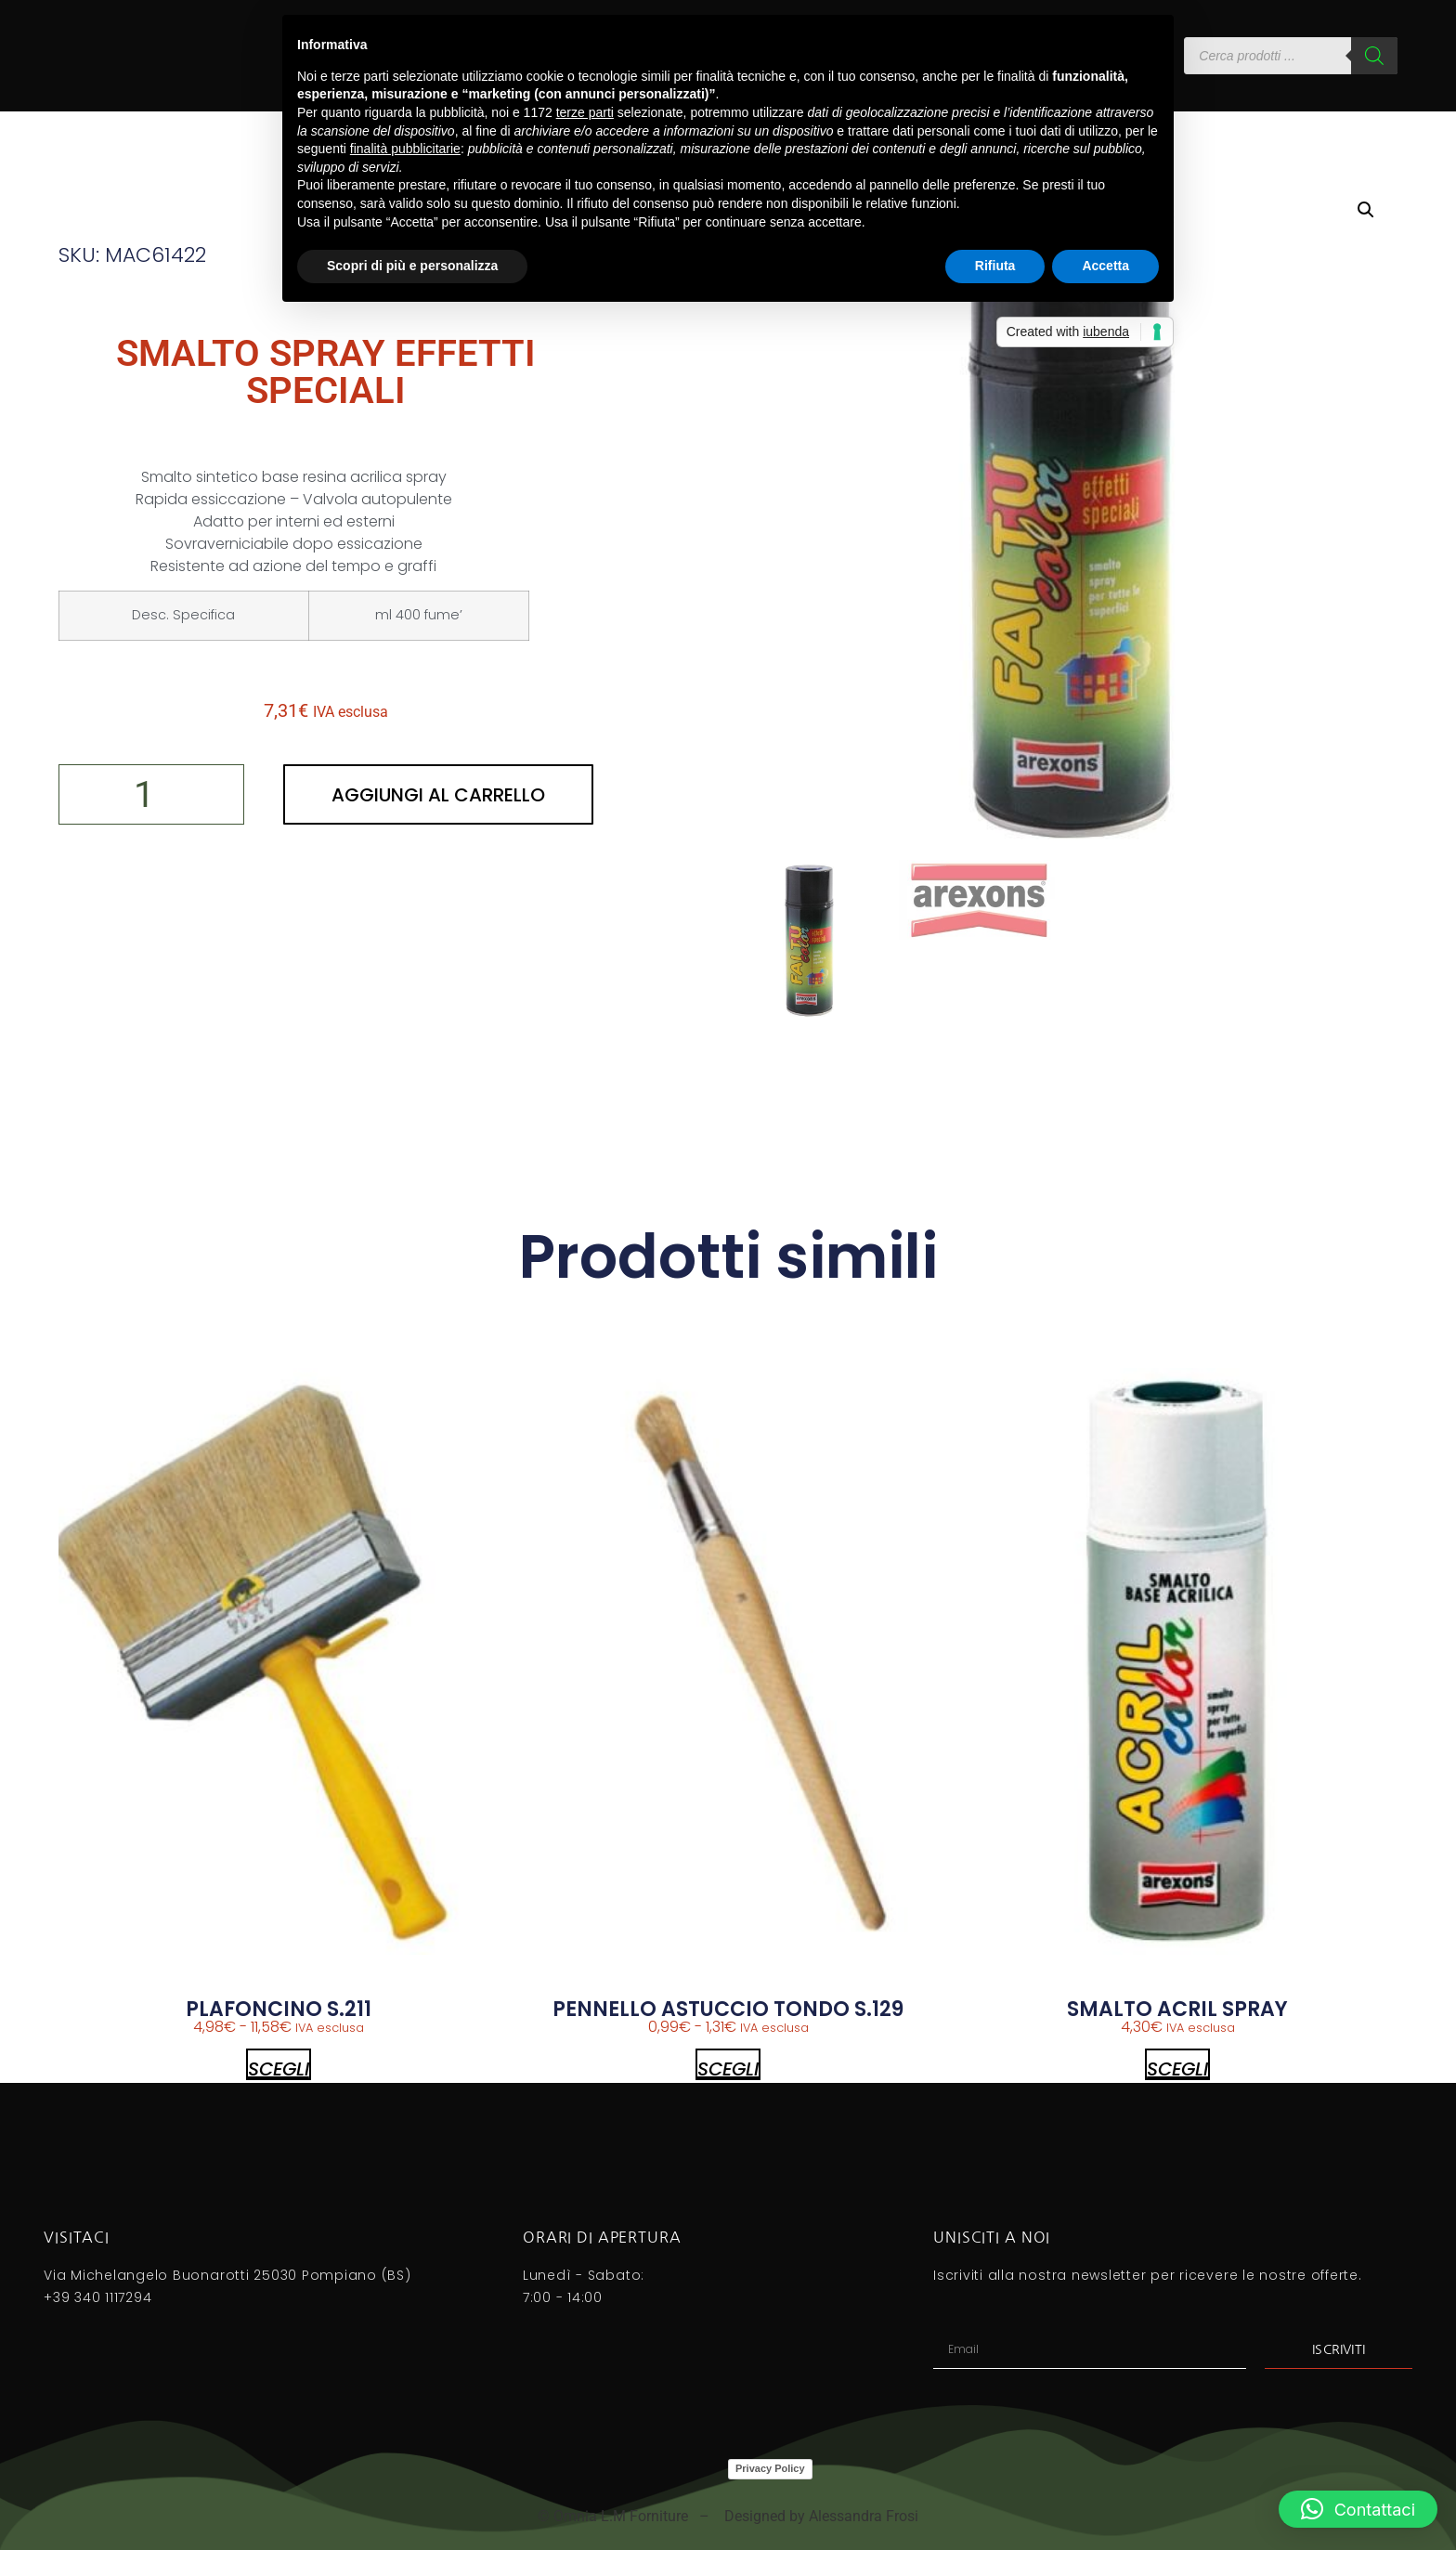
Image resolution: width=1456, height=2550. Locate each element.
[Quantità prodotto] (151, 794)
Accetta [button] (1105, 265)
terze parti (585, 112)
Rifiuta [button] (995, 265)
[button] (1366, 210)
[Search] (1374, 55)
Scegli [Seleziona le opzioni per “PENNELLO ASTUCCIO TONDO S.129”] (728, 2068)
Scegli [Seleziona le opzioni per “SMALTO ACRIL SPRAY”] (1177, 2068)
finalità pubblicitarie (405, 148)
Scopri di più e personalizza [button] (412, 265)
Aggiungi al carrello (438, 795)
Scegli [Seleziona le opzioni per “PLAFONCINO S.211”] (278, 2068)
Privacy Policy (770, 2468)
